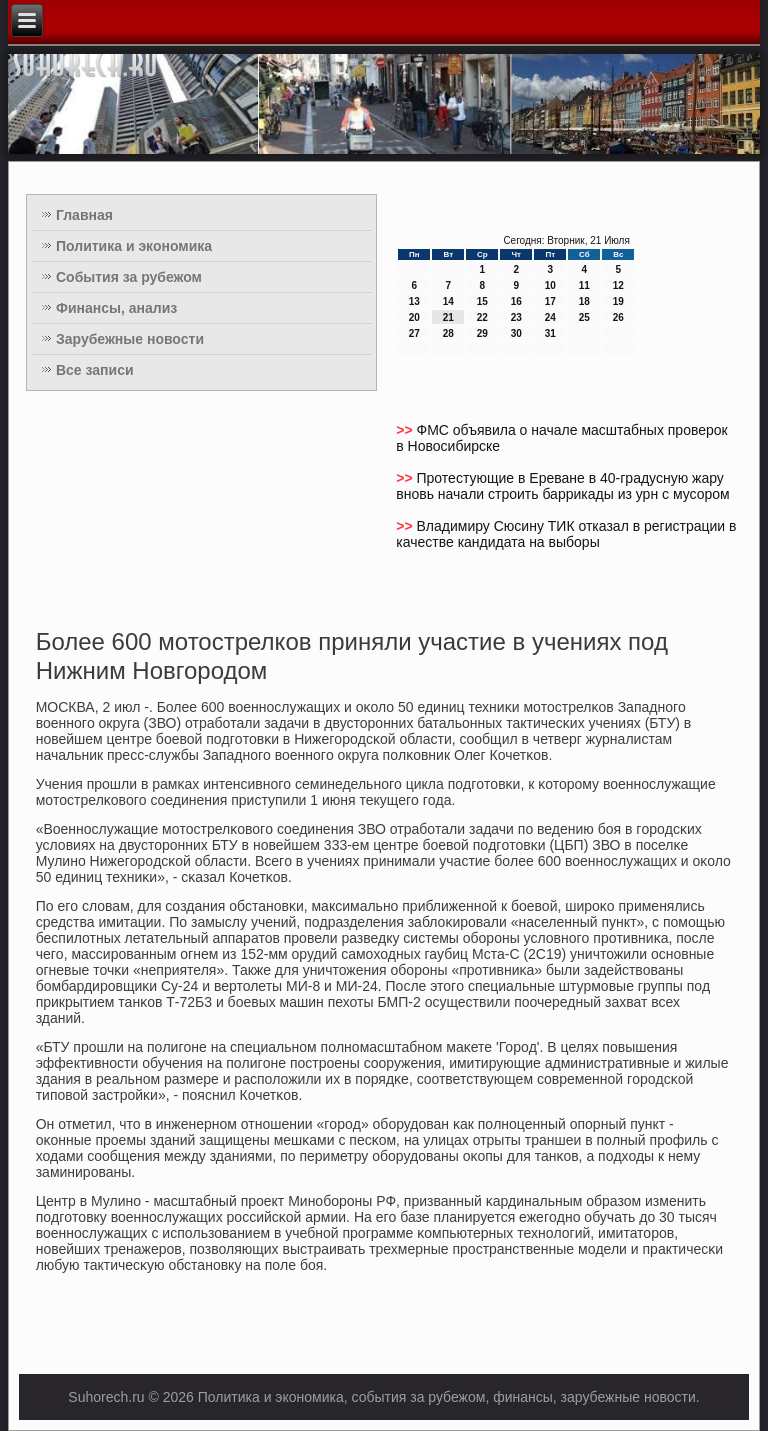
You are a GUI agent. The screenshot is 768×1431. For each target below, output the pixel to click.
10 (550, 285)
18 (584, 301)
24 (550, 317)
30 (516, 333)
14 (448, 301)
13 (414, 301)
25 (584, 317)
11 (584, 285)
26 (618, 317)
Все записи (95, 370)
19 (618, 301)
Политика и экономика (134, 246)
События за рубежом (129, 277)
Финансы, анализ (116, 308)
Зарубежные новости (130, 339)
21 (448, 317)
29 (482, 333)
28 (448, 333)
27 (414, 333)
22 (482, 317)
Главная (84, 215)
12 (618, 285)
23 (516, 317)
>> (406, 430)
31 (550, 333)
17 (550, 301)
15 (482, 301)
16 (516, 301)
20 (414, 317)
